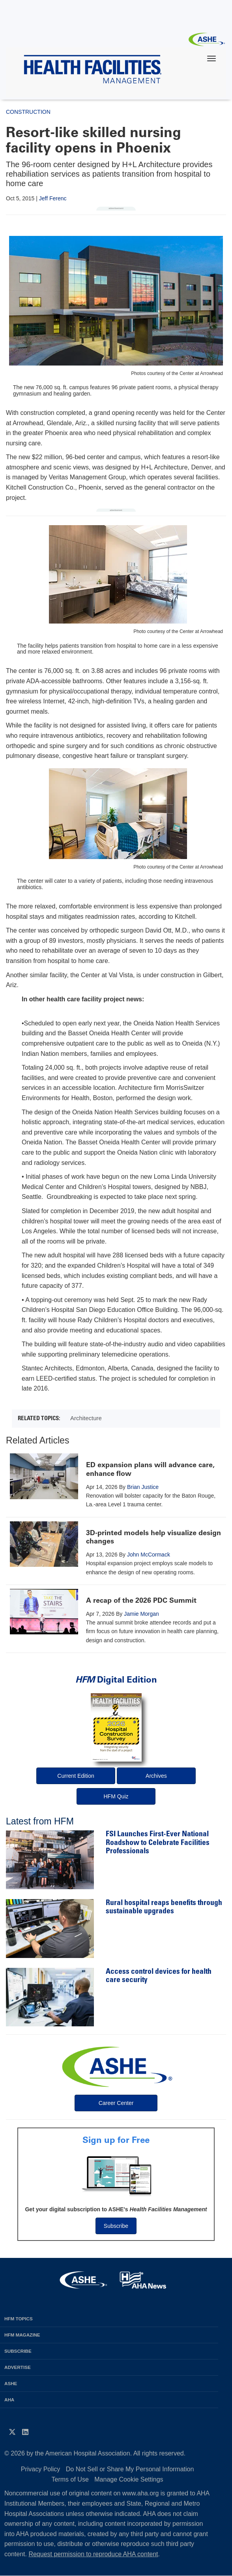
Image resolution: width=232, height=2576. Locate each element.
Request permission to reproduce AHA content (93, 2554)
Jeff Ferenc (53, 198)
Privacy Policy (40, 2469)
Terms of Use (70, 2479)
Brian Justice (143, 1487)
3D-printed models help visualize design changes (153, 1537)
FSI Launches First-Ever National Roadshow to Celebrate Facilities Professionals (158, 1843)
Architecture (86, 1418)
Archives (156, 1776)
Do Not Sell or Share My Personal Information (130, 2469)
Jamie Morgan (141, 1614)
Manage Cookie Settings (128, 2479)
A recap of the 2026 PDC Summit (141, 1600)
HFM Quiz (116, 1796)
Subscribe (116, 2226)
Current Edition (75, 1776)
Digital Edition (116, 1679)
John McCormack (148, 1554)
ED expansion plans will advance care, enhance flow (150, 1469)
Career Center (116, 2103)
